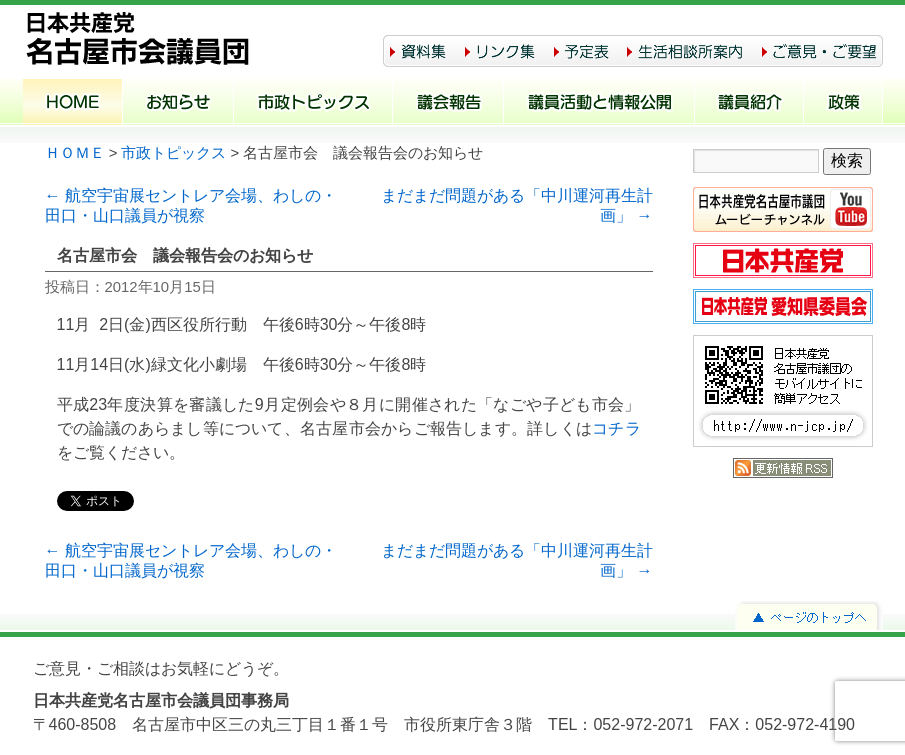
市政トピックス (313, 104)
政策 (843, 104)
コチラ (616, 428)
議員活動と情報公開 (599, 104)
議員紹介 (749, 104)
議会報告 (448, 104)
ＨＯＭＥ (75, 153)
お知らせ (178, 104)
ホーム (73, 104)
